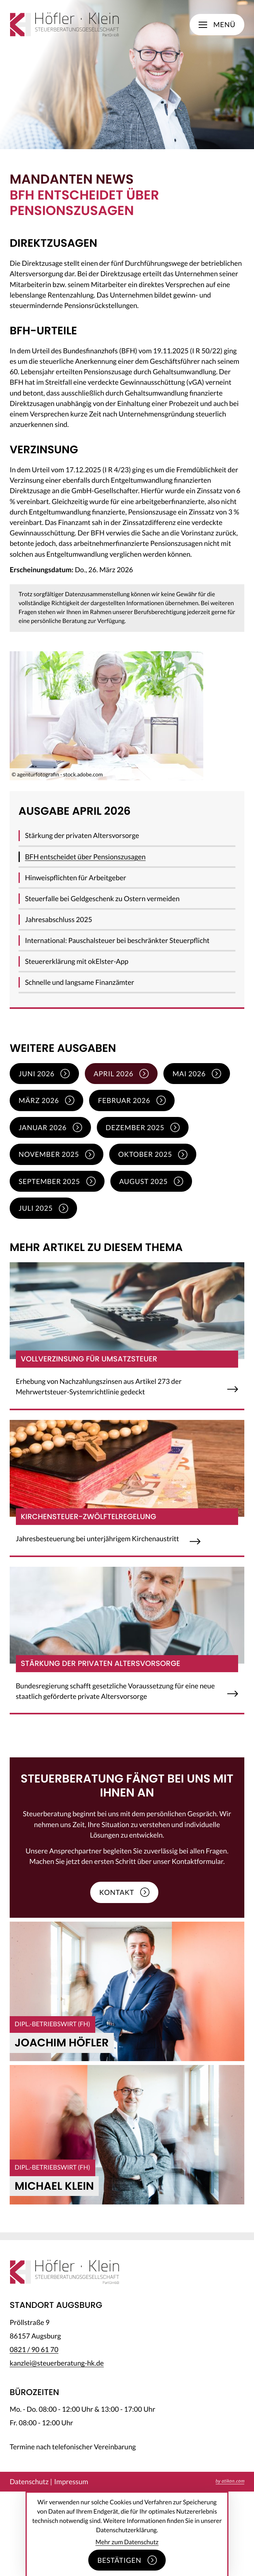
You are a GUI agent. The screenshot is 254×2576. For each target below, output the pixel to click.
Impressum (71, 2481)
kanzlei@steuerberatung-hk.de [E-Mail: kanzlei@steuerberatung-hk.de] (57, 2363)
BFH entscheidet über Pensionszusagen (85, 856)
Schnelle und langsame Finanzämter (79, 982)
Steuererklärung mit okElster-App (76, 961)
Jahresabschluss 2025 (58, 919)
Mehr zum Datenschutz (126, 2542)
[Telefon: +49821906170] (34, 2349)
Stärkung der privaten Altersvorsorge (82, 835)
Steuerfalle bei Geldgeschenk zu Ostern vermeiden (102, 898)
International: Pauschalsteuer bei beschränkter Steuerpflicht (117, 940)
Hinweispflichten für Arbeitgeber (75, 877)
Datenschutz (29, 2481)
